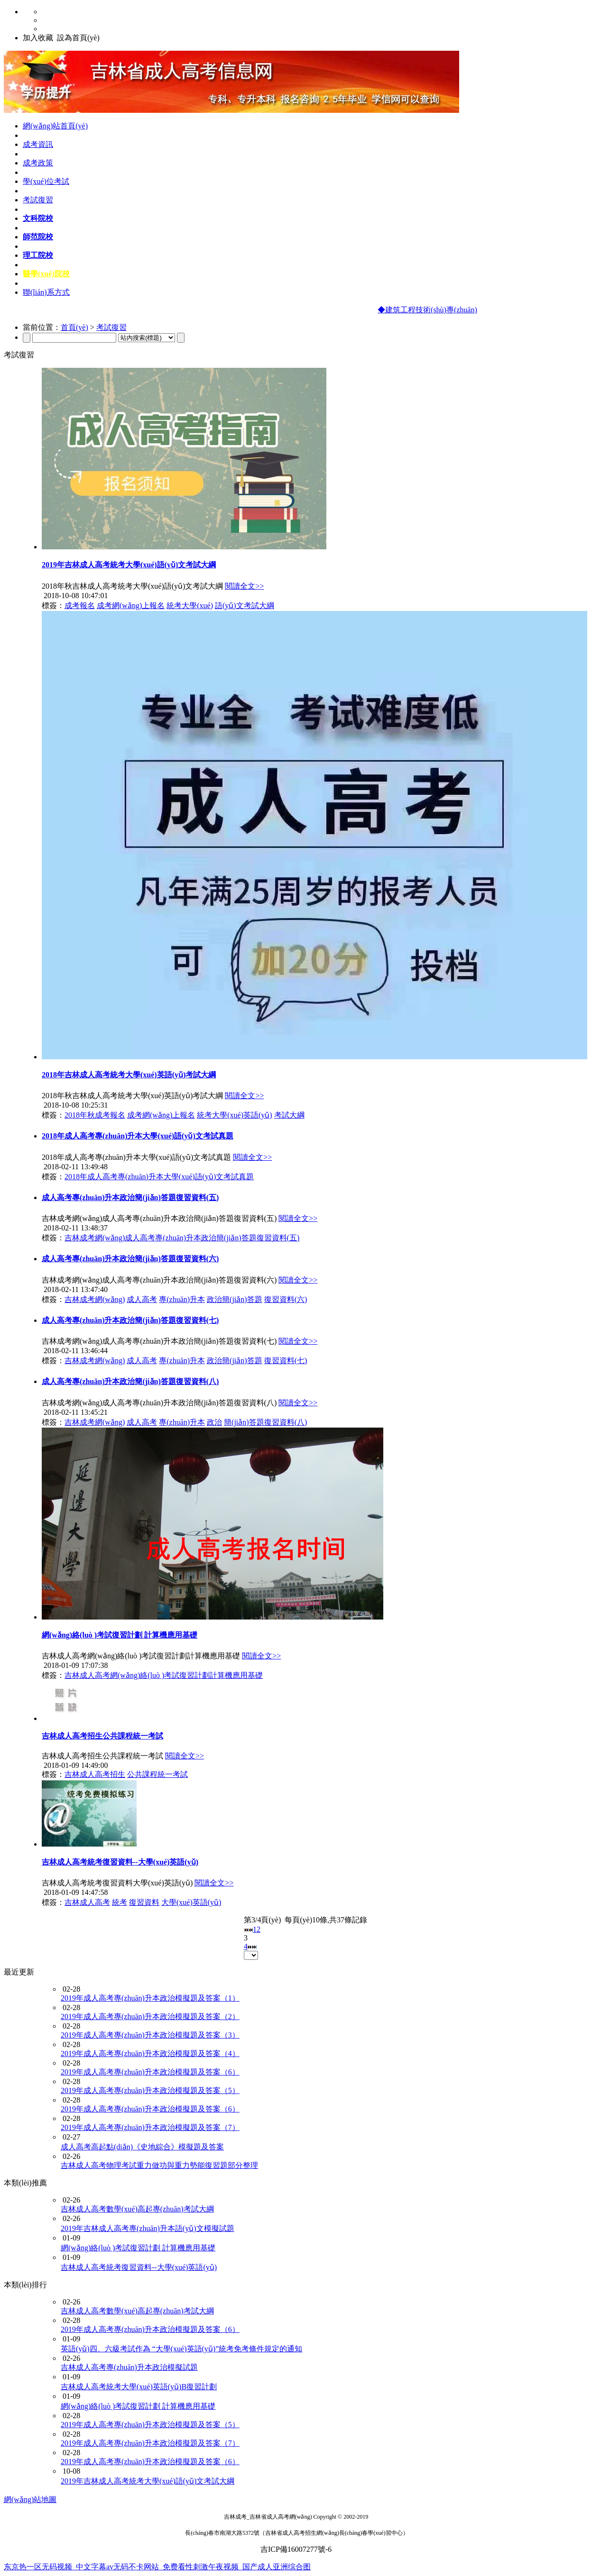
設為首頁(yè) (78, 38)
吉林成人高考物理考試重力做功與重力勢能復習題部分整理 (159, 2165)
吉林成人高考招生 (95, 1774)
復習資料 (144, 1902)
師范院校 (38, 237)
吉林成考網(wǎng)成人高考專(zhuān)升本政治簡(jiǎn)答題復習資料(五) (182, 1238)
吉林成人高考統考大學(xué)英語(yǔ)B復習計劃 (139, 2387)
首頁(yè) (74, 327)
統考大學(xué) (189, 605)
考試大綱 (289, 1115)
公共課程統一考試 (157, 1774)
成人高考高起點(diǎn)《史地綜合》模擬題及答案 (142, 2147)
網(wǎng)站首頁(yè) (55, 126)
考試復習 (38, 200)
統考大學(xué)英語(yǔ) (234, 1115)
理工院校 (38, 255)
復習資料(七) (285, 1360)
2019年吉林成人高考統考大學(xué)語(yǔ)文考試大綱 (129, 565)
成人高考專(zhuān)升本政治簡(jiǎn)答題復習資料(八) (130, 1381)
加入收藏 (38, 38)
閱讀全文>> (244, 586)
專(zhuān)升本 (182, 1299)
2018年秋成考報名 (95, 1115)
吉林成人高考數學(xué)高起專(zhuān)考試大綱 (137, 2209)
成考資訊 (38, 144)
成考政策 (38, 163)
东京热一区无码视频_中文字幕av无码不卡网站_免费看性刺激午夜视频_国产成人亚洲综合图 (157, 2567)
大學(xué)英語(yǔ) (191, 1902)
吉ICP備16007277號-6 (296, 2549)
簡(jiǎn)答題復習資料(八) (265, 1422)
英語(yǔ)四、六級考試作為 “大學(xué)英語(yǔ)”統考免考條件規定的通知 (181, 2349)
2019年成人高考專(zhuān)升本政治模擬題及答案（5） (150, 2090)
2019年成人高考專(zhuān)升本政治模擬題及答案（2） (150, 2016)
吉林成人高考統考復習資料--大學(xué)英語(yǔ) (120, 1862)
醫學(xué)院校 (46, 274)
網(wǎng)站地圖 (30, 2499)
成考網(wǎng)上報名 (131, 605)
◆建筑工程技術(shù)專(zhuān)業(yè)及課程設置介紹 (466, 310)
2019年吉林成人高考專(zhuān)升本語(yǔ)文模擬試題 (147, 2228)
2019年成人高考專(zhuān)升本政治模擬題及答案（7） (150, 2127)
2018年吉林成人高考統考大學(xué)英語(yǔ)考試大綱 (129, 1075)
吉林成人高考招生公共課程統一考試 (102, 1736)
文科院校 (38, 218)
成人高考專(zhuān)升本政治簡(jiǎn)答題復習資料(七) (130, 1320)
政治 (214, 1422)
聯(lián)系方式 (46, 292)
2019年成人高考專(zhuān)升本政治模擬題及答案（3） (150, 2035)
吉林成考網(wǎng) (95, 1299)
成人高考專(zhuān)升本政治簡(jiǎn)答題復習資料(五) (130, 1197)
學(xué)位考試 (46, 181)
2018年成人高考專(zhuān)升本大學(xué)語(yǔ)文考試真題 (137, 1136)
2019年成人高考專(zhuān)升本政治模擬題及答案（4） (150, 2053)
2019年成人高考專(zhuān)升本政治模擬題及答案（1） (150, 1998)
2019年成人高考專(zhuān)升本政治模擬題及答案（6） (150, 2072)
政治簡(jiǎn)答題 (234, 1299)
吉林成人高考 (87, 1902)
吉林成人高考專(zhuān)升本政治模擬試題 (129, 2367)
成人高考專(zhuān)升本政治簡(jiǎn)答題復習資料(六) (130, 1259)
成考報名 (80, 605)
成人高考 (142, 1299)
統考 (119, 1902)
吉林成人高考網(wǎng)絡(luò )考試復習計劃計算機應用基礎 (164, 1675)
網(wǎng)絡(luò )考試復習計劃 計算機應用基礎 (119, 1635)
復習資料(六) (285, 1299)
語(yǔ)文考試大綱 (244, 605)
